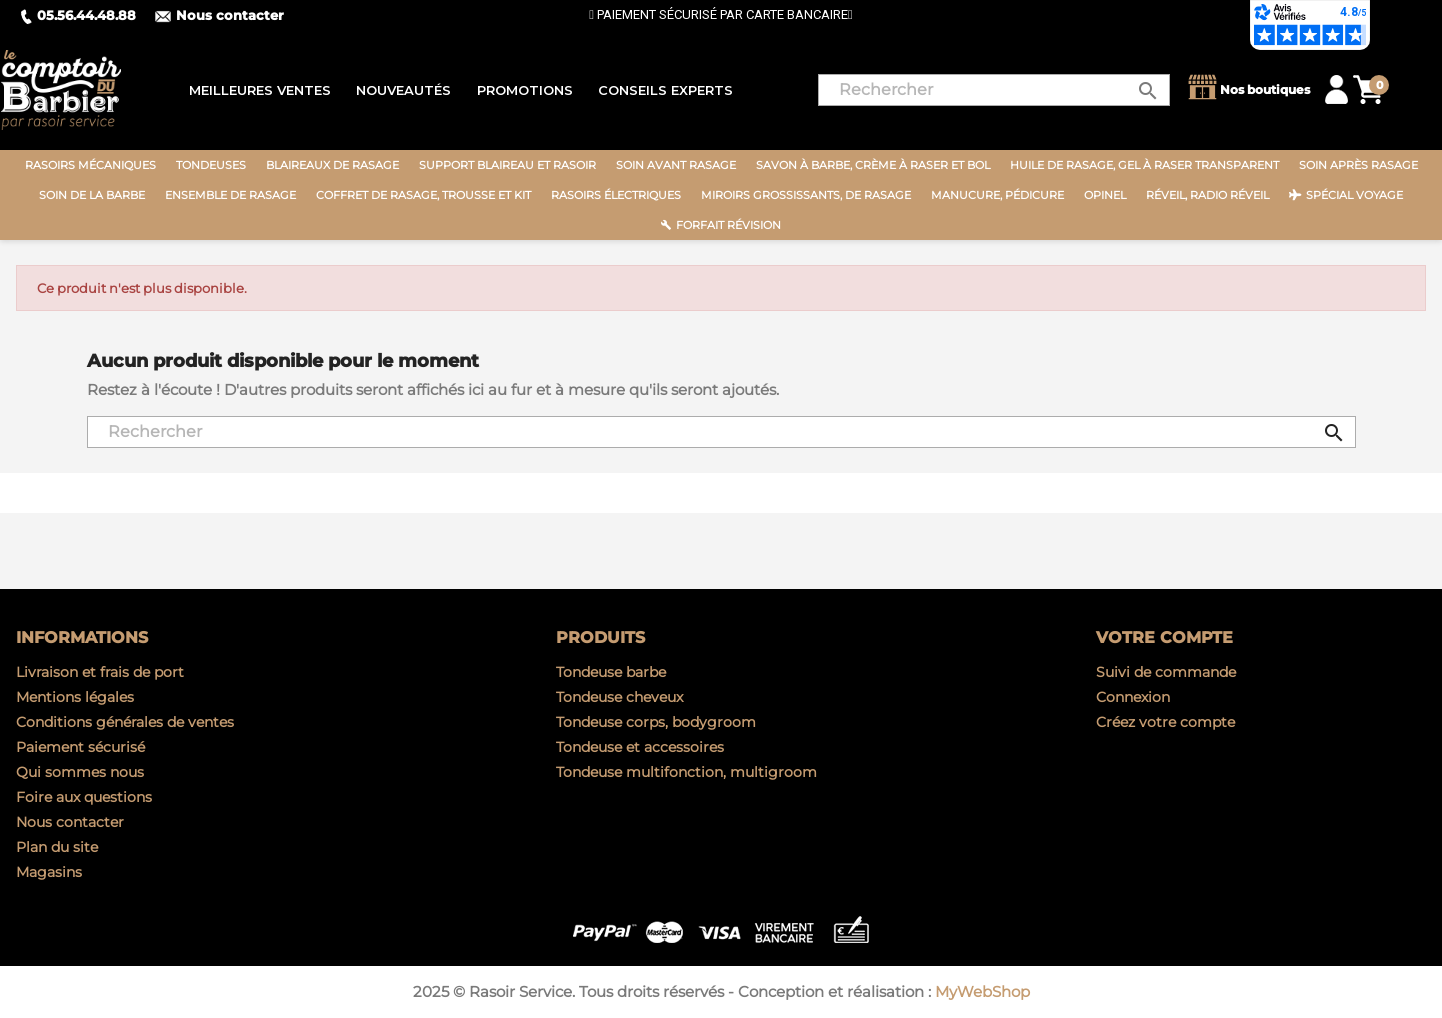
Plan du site (57, 847)
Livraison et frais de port (100, 672)
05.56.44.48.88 (78, 15)
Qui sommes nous (80, 772)
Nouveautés (403, 90)
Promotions (525, 90)
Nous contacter (219, 15)
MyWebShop (982, 991)
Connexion (1133, 697)
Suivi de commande (1166, 672)
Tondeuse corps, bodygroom (656, 722)
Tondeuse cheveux (619, 697)
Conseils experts (665, 90)
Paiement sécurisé (80, 747)
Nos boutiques (1247, 89)
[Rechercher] (994, 90)
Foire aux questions (84, 797)
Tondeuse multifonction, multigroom (686, 772)
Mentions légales (75, 697)
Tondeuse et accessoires (640, 747)
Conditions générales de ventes (125, 722)
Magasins (49, 872)
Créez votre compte (1165, 722)
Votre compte (1164, 637)
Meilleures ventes (260, 90)
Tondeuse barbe (611, 672)
